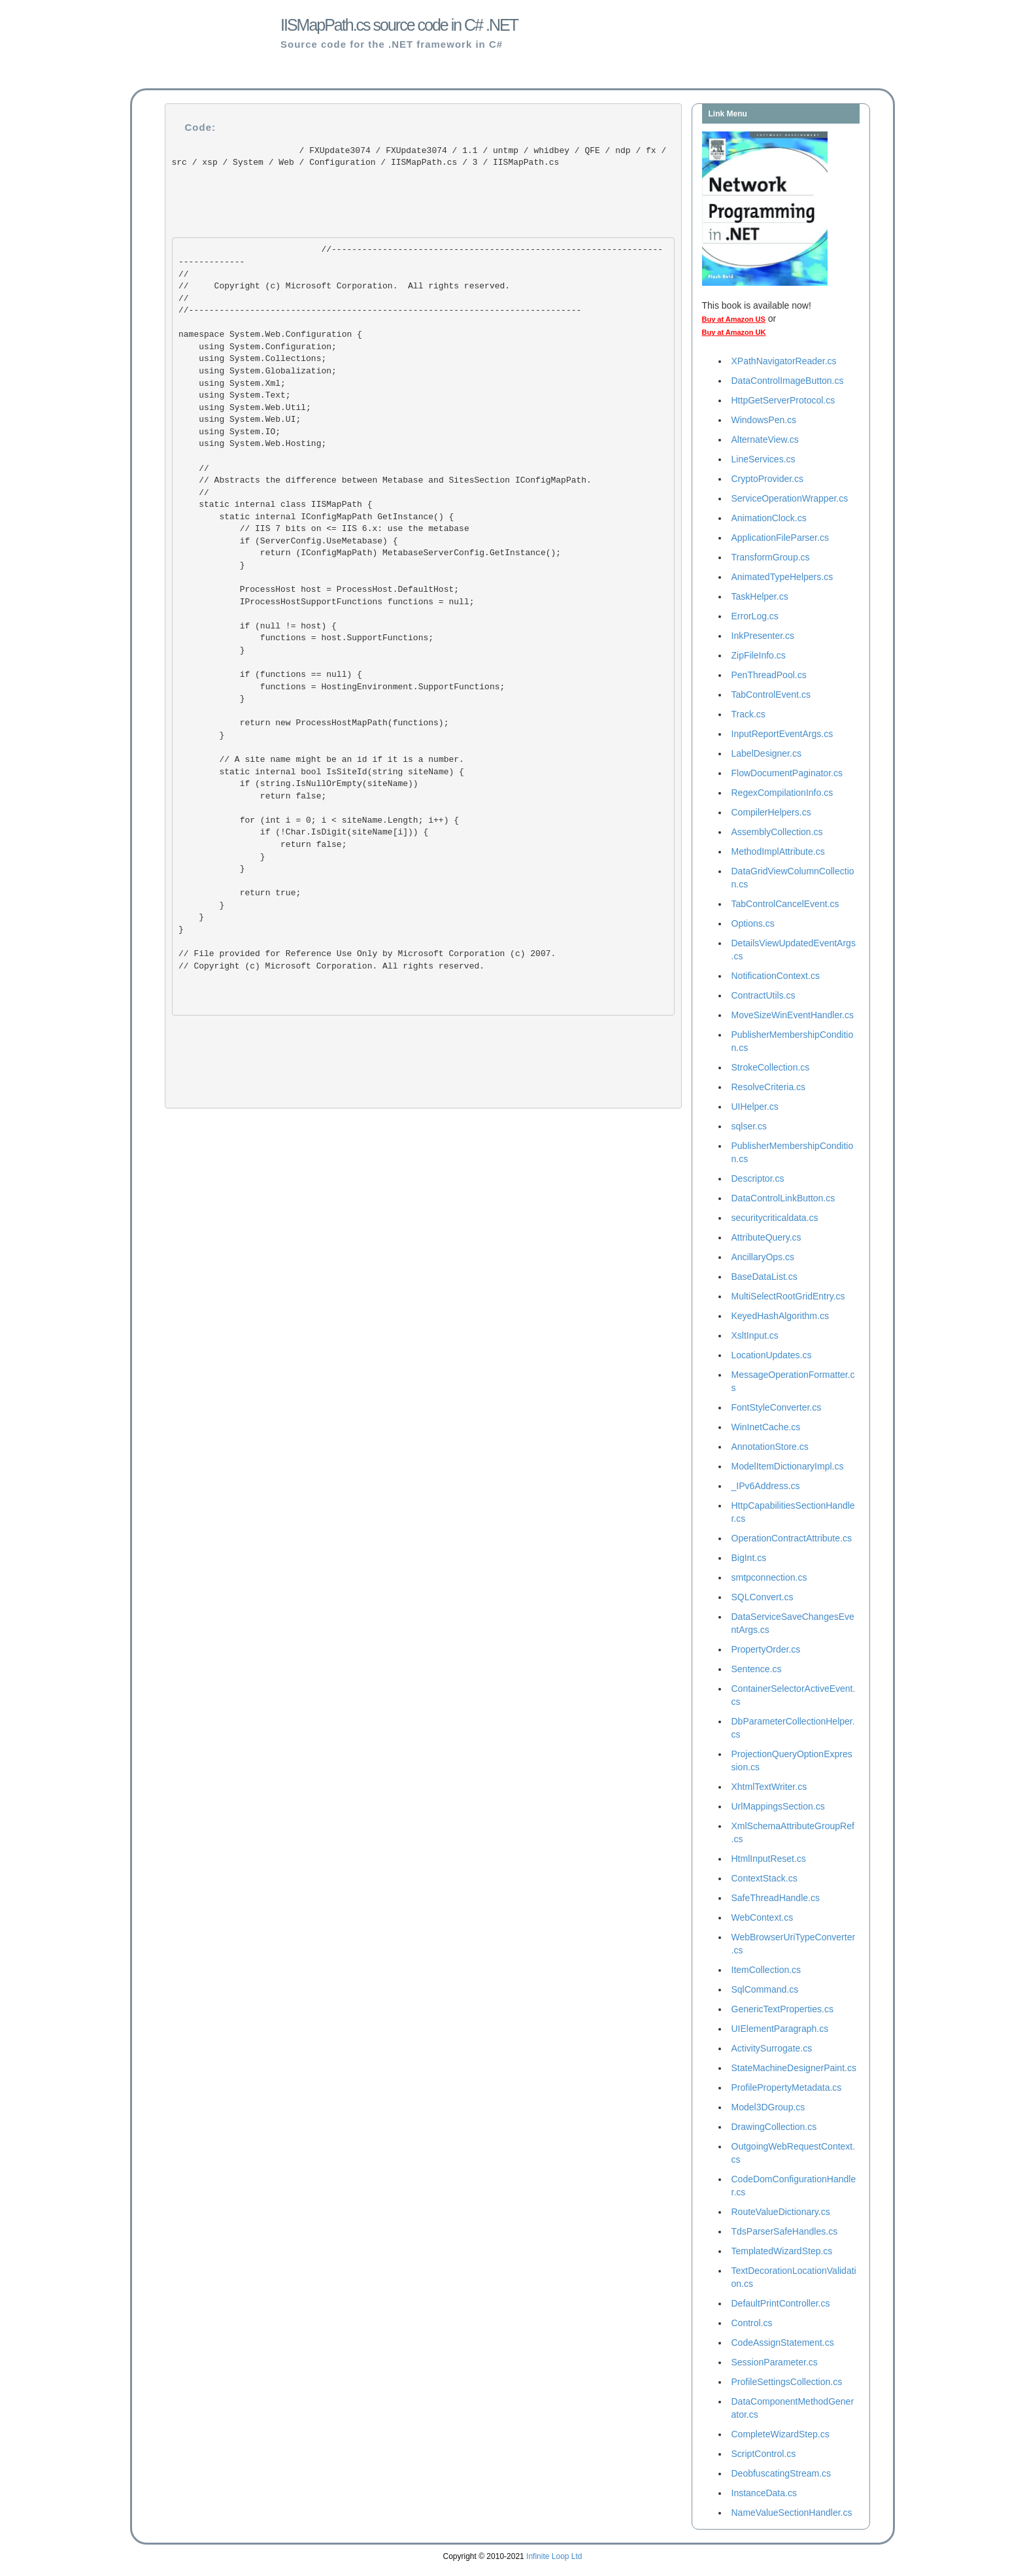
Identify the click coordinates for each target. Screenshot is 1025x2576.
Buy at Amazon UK (734, 332)
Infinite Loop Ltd (554, 2556)
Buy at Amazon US (733, 319)
